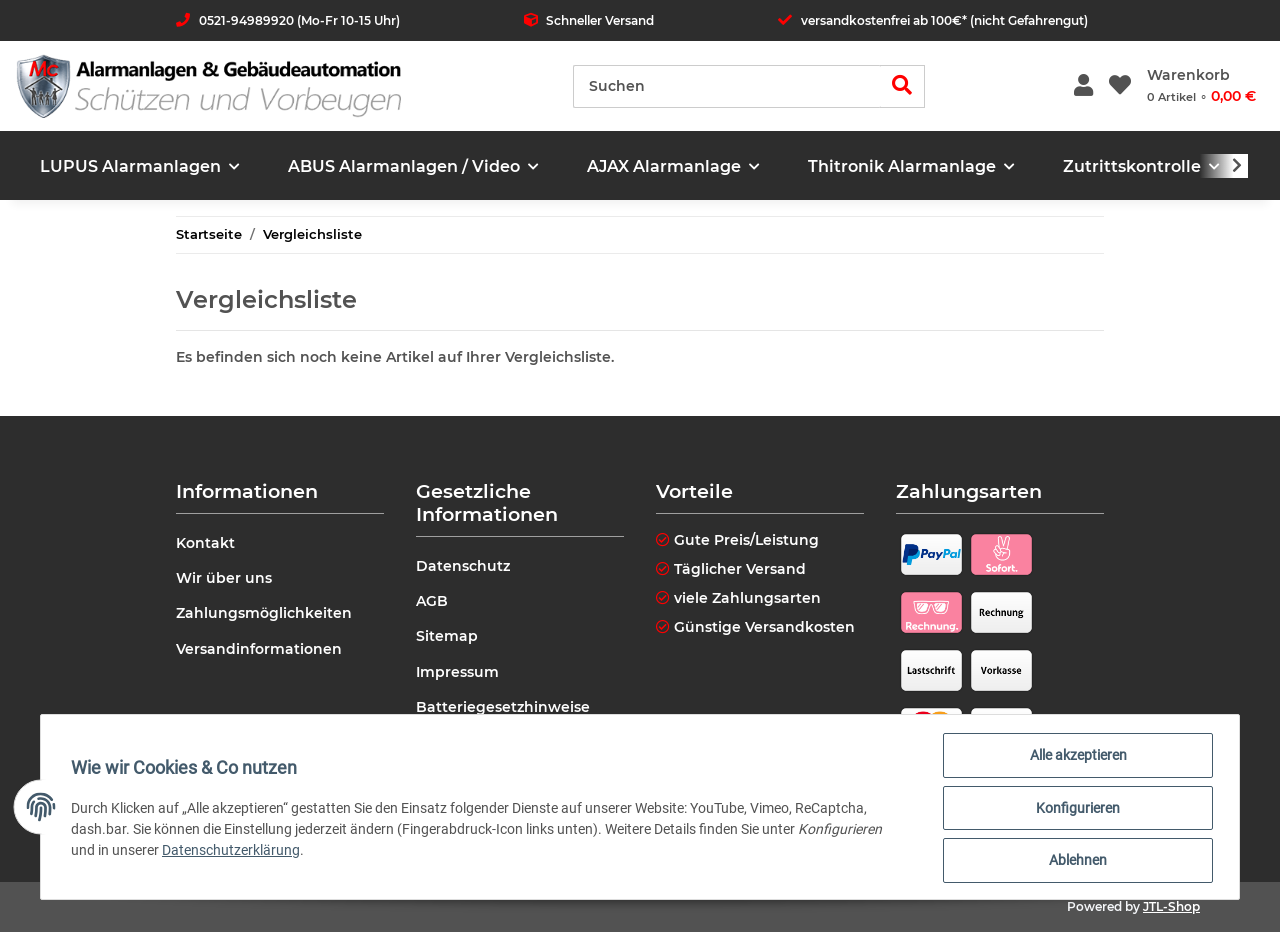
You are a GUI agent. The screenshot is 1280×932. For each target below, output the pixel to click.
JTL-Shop (1171, 906)
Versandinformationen (259, 649)
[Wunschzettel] (1120, 86)
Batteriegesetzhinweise (503, 707)
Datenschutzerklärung (233, 851)
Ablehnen (1076, 861)
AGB (432, 601)
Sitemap (447, 636)
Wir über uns (224, 578)
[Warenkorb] (1201, 86)
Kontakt (205, 543)
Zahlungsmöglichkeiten (264, 613)
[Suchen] (727, 86)
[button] (1083, 86)
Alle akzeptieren (1076, 757)
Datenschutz (463, 566)
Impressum (457, 672)
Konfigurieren (1076, 809)
